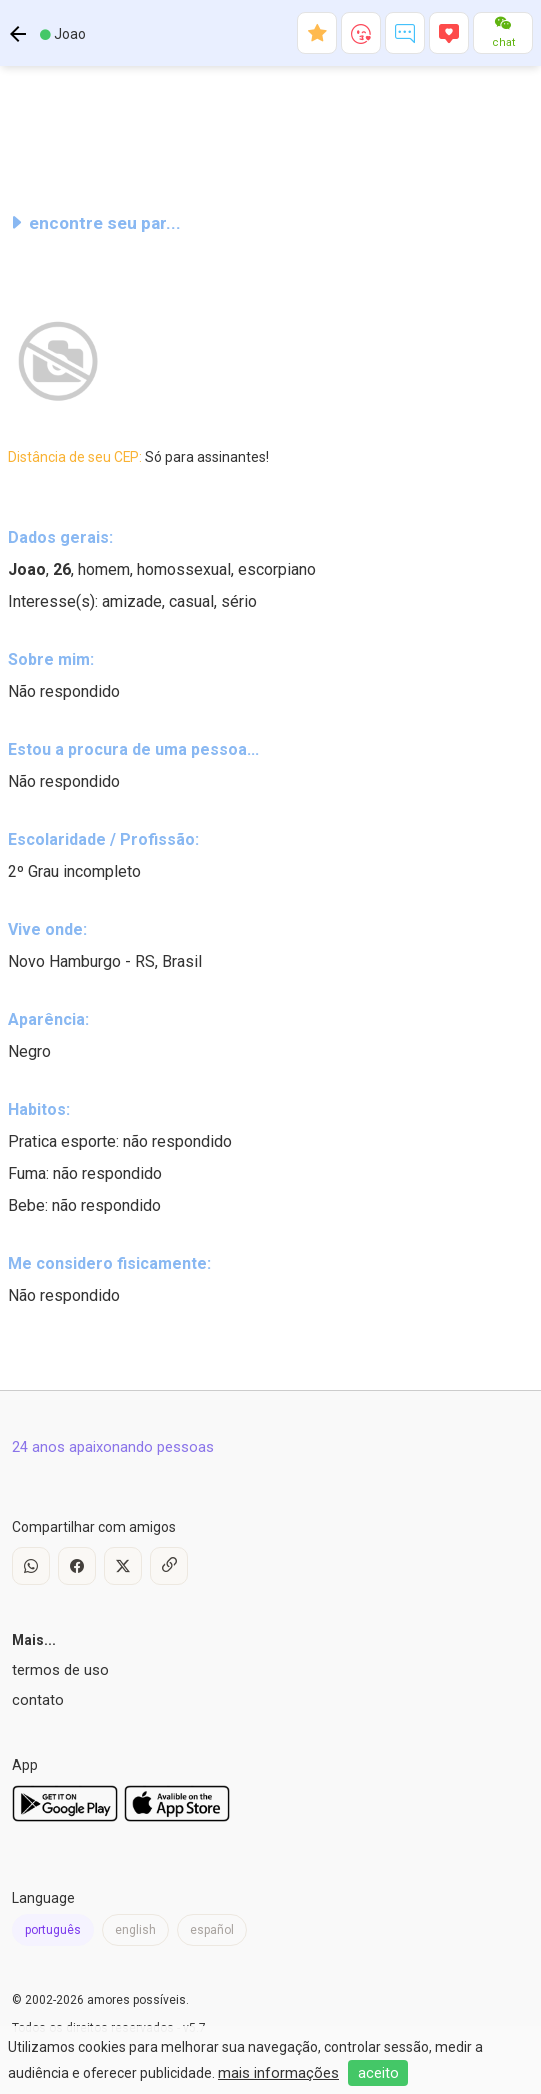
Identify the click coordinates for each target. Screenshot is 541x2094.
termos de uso (60, 1670)
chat (503, 42)
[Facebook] (77, 1566)
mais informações (278, 2073)
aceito (378, 2073)
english (135, 1930)
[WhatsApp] (31, 1566)
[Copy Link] (169, 1566)
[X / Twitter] (123, 1566)
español (212, 1930)
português (53, 1930)
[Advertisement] (270, 134)
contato (38, 1700)
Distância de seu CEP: (138, 457)
